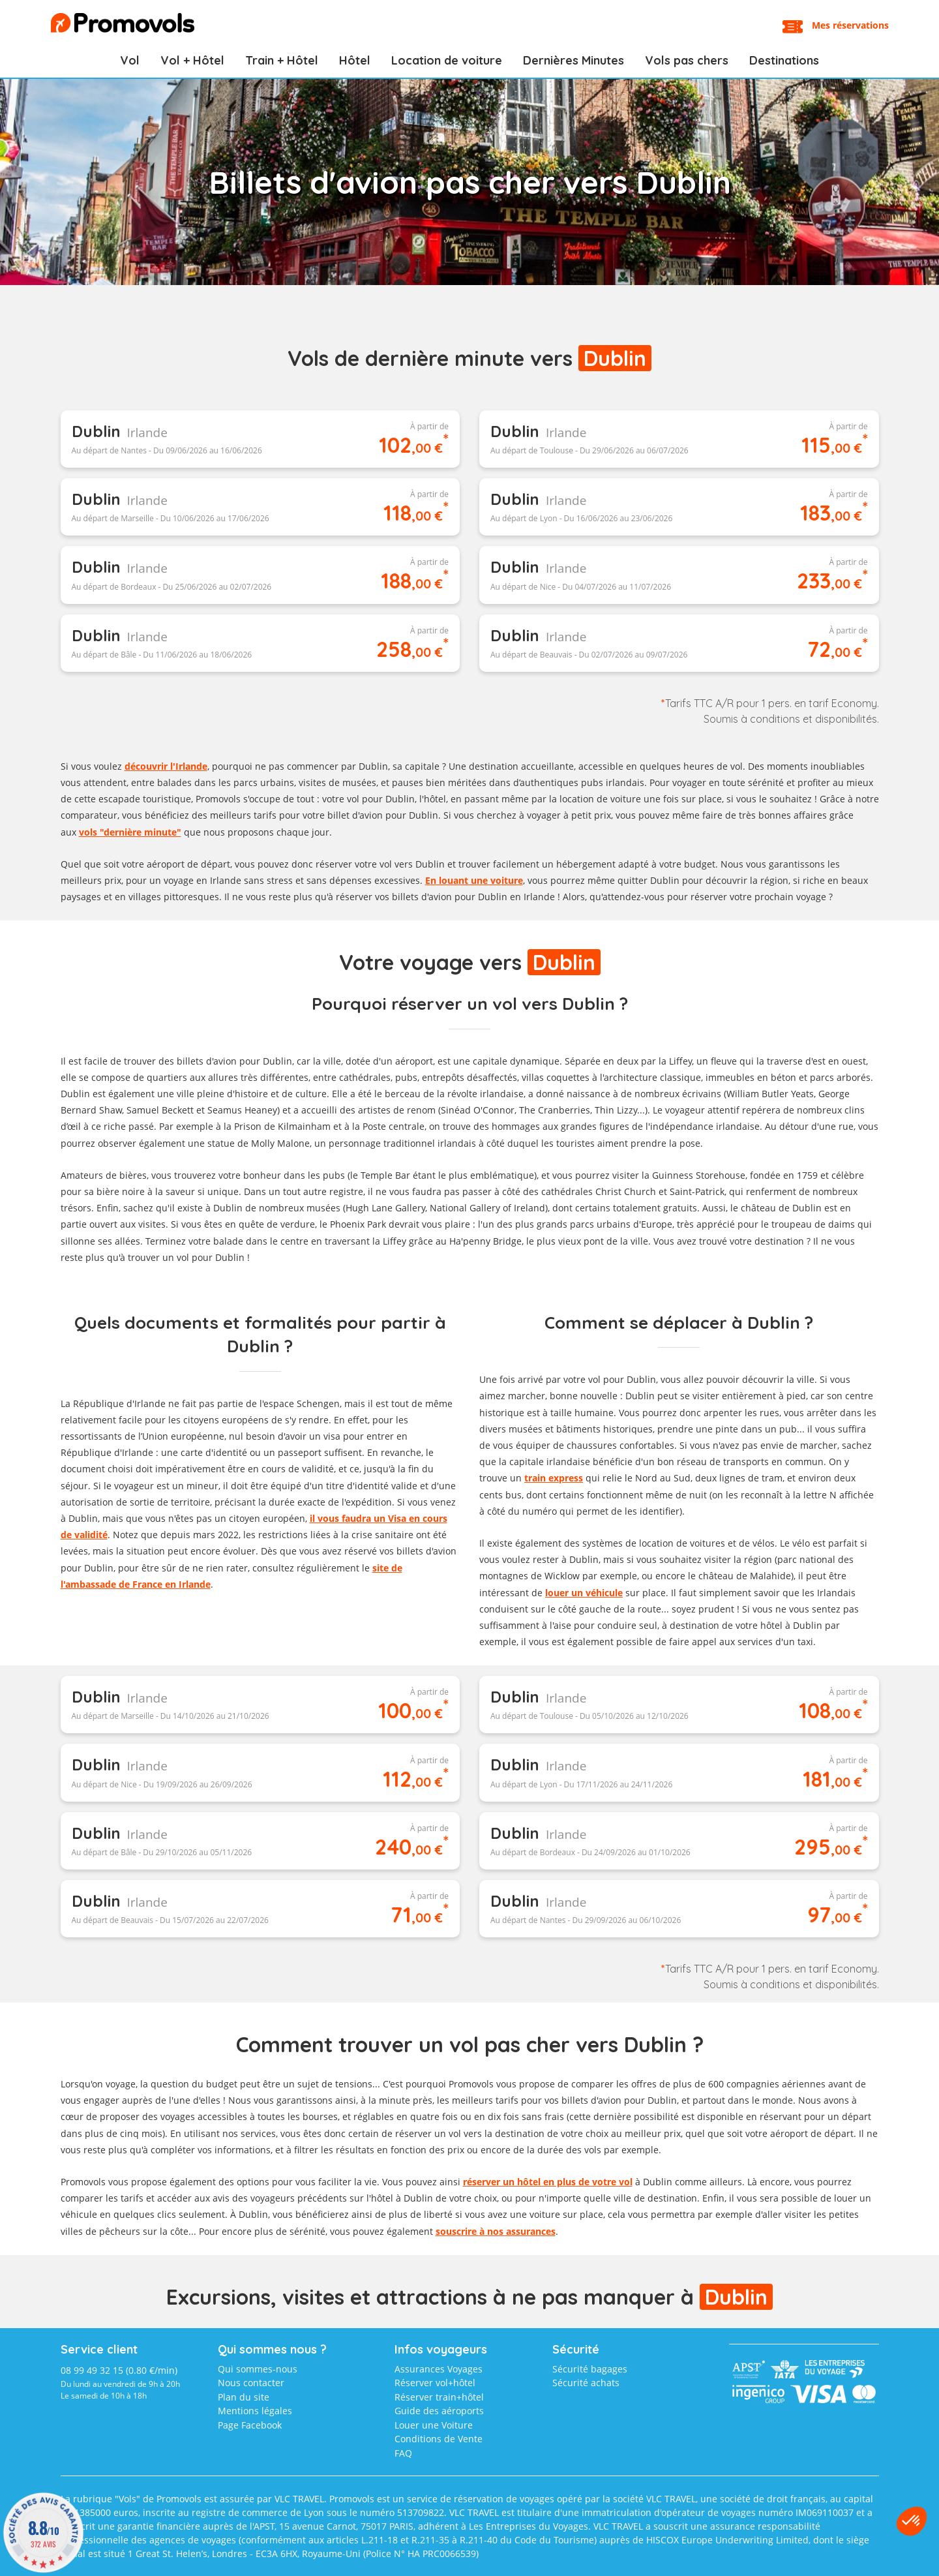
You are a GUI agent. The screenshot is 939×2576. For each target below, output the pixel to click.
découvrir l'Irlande (166, 766)
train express (553, 1478)
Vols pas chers (686, 60)
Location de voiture (446, 60)
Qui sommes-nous (257, 2369)
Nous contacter (251, 2382)
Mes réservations (850, 25)
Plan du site (243, 2397)
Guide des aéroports (439, 2410)
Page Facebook (250, 2425)
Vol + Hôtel (192, 60)
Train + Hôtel (281, 60)
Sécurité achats (585, 2382)
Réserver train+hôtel (439, 2397)
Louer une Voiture (434, 2425)
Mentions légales (255, 2410)
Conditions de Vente (439, 2438)
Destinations (784, 60)
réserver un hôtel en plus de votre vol (548, 2181)
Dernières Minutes (573, 60)
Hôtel (354, 60)
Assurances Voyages (439, 2369)
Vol (130, 60)
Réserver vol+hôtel (435, 2382)
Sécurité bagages (589, 2369)
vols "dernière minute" (130, 832)
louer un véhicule (584, 1592)
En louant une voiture (474, 880)
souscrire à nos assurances (496, 2231)
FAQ (403, 2453)
